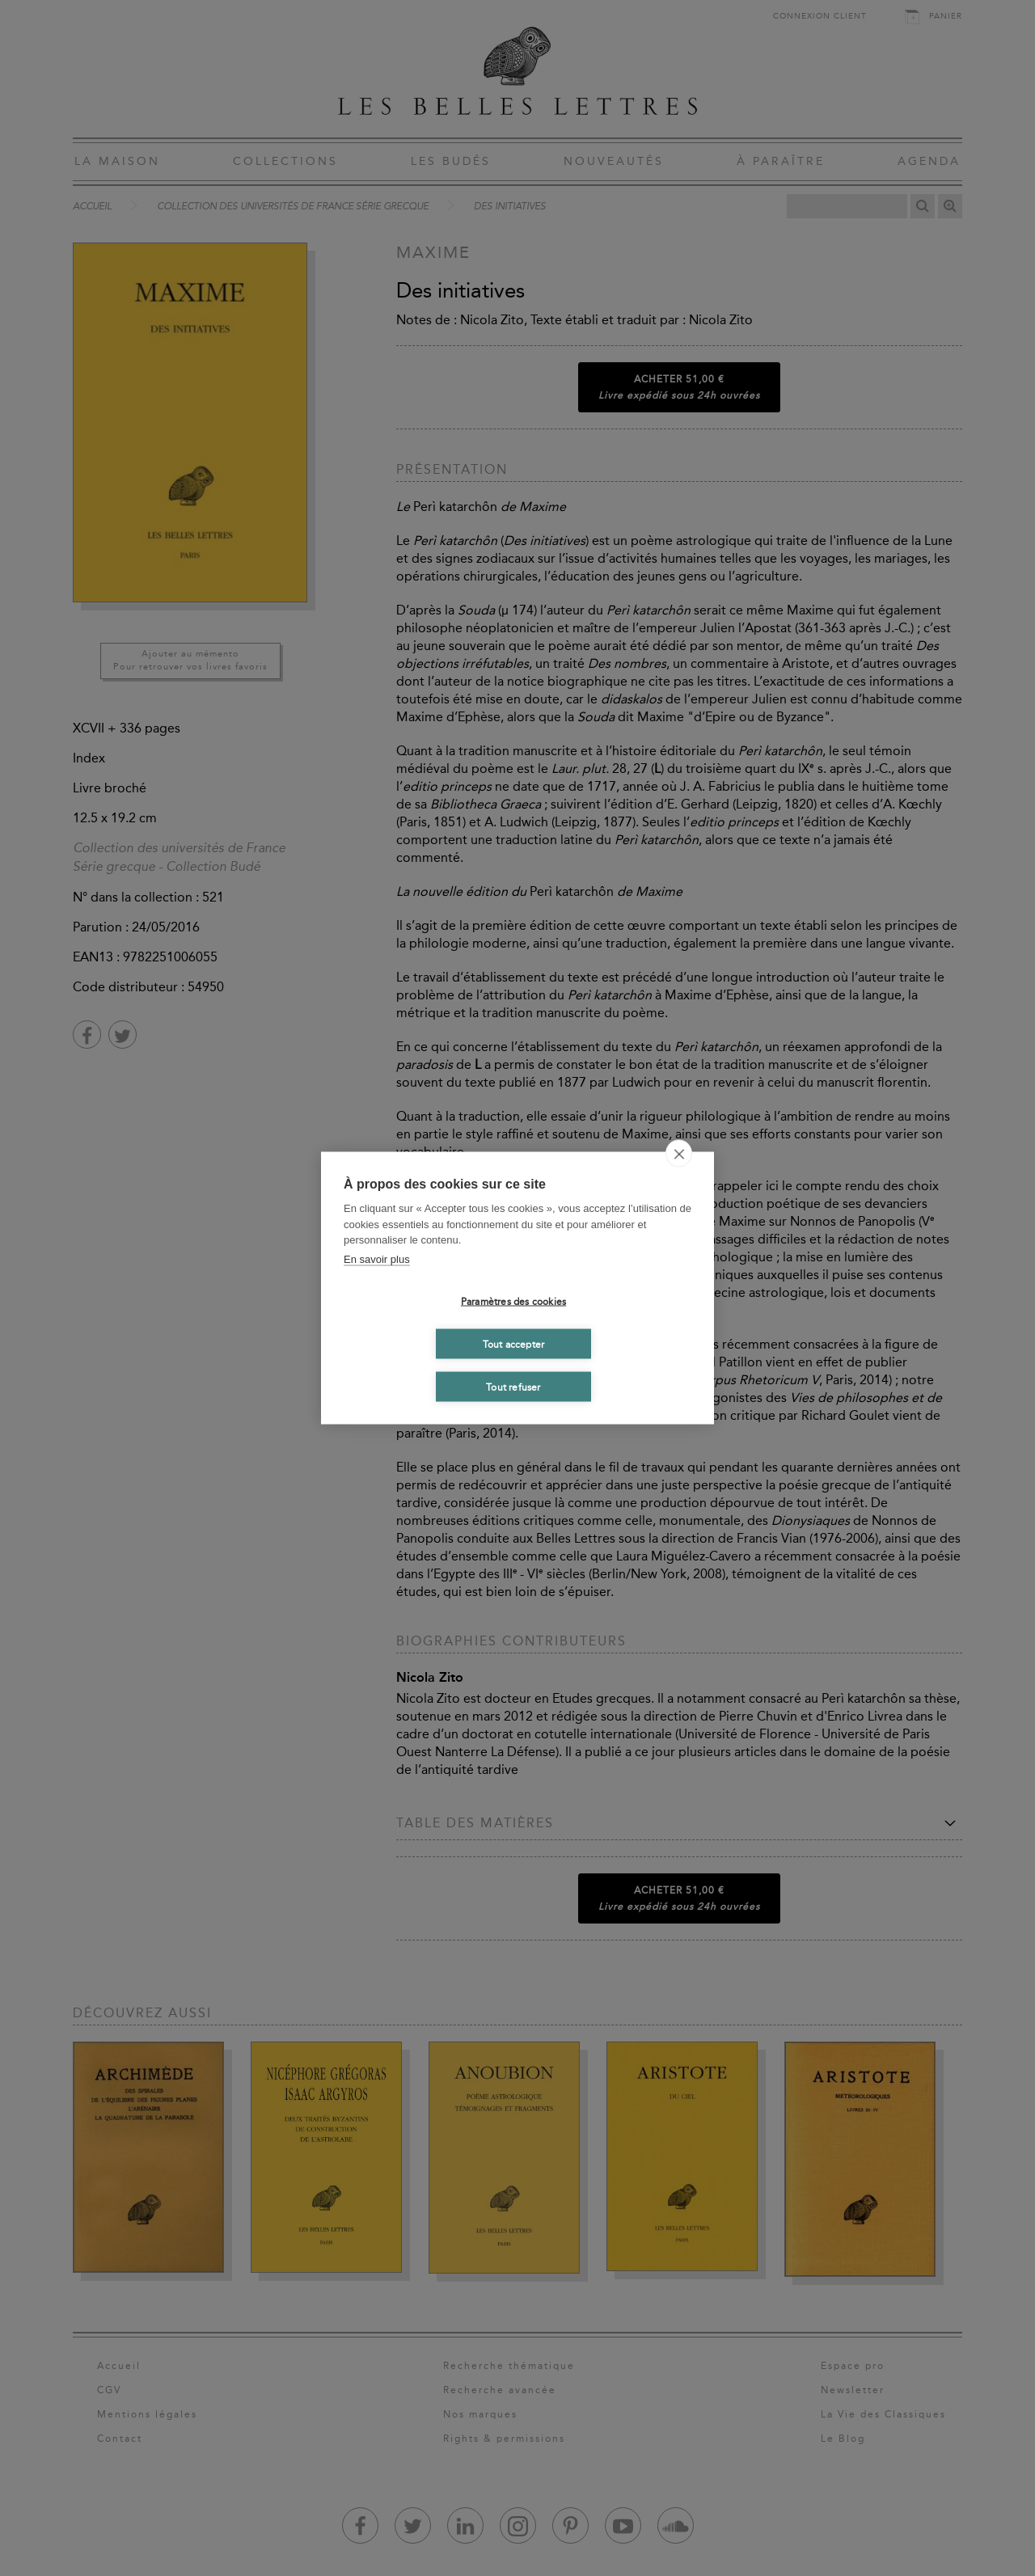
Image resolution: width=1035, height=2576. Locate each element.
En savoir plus (377, 1258)
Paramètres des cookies (513, 1301)
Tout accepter (514, 1343)
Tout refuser (513, 1386)
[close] (678, 1154)
